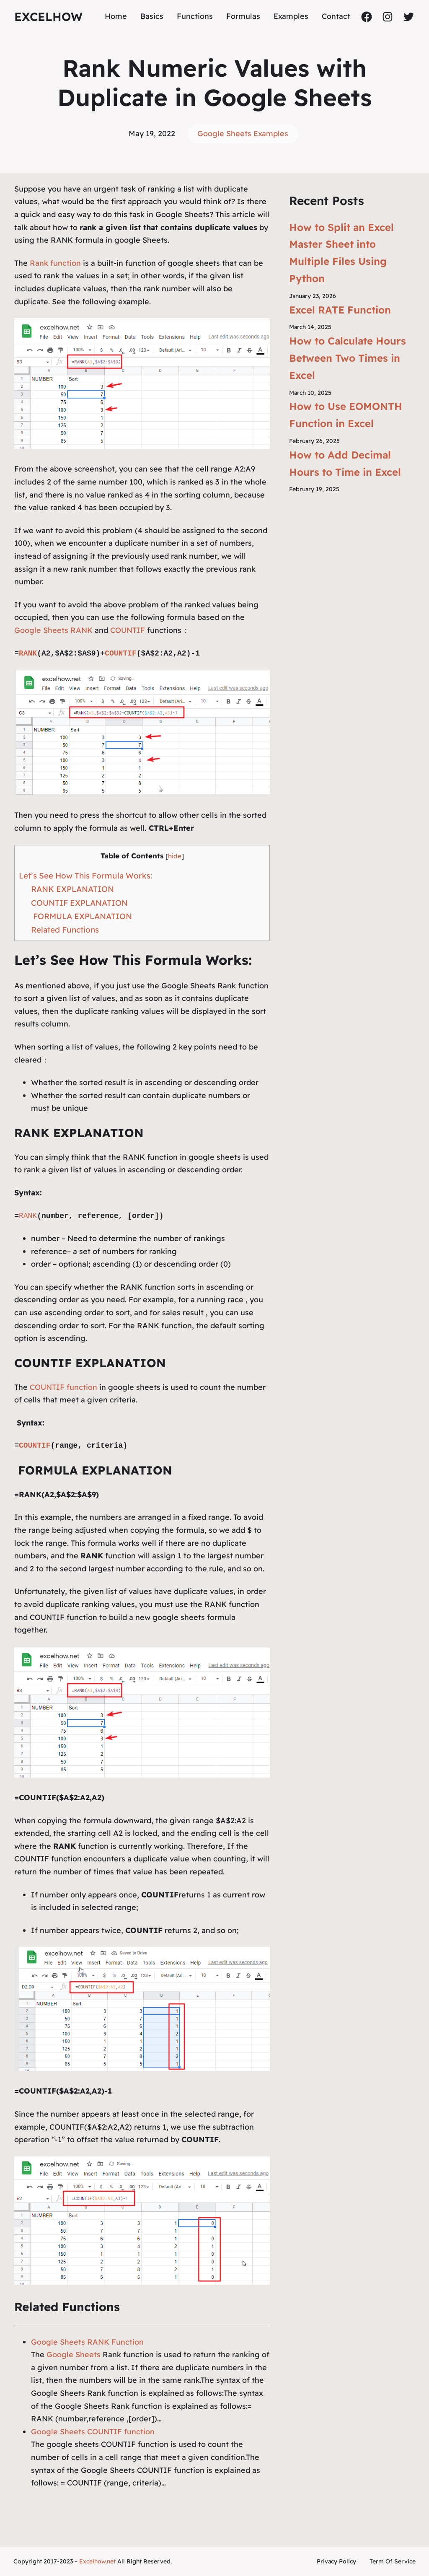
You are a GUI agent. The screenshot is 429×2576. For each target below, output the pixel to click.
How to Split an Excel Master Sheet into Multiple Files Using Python (341, 253)
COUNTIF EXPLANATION (79, 903)
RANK (28, 653)
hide (174, 856)
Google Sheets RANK (53, 630)
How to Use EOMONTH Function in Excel (345, 415)
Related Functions (65, 930)
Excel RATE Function (340, 309)
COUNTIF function (63, 1387)
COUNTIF (127, 630)
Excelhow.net (97, 2561)
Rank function (54, 263)
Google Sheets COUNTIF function (93, 2431)
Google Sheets (74, 2354)
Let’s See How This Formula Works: (85, 876)
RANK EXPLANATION (72, 889)
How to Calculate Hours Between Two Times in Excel (347, 357)
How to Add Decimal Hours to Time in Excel (345, 463)
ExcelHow (48, 16)
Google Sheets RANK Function (87, 2342)
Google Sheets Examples (242, 133)
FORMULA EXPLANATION (81, 916)
